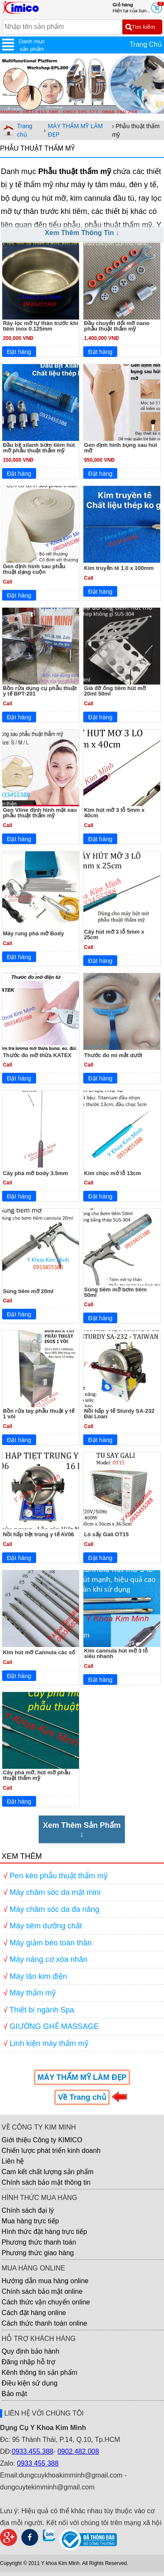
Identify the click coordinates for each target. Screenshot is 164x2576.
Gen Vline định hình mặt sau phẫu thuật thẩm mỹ (40, 812)
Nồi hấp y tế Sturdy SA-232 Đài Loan (119, 1413)
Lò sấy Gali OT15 (106, 1534)
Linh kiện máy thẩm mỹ (49, 2043)
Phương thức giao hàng (38, 2252)
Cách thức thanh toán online (44, 2323)
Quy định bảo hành (30, 2351)
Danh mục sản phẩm (32, 45)
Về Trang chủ (82, 2097)
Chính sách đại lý (28, 2210)
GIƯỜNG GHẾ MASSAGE (54, 2026)
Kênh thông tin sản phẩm (39, 2372)
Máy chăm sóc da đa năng (54, 1909)
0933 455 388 (38, 2463)
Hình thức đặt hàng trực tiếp (44, 2231)
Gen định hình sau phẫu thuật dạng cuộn (34, 569)
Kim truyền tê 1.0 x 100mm (119, 568)
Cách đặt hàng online (34, 2312)
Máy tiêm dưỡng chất (46, 1926)
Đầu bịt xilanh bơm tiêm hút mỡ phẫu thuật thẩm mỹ (39, 447)
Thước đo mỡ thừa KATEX (37, 1055)
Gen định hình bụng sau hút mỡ (120, 447)
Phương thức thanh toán (39, 2242)
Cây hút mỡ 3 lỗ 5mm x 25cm (114, 934)
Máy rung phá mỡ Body (33, 933)
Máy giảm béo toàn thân (51, 1943)
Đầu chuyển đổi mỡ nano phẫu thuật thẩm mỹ (117, 325)
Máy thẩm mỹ (33, 1993)
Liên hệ (13, 2161)
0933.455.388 (33, 2451)
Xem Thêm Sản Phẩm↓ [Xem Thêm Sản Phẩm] (82, 1829)
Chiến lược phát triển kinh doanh (51, 2150)
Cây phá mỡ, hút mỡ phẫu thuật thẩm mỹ (37, 1775)
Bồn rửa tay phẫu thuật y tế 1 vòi (38, 1413)
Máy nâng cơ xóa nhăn (49, 1959)
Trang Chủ (146, 44)
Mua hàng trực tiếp (30, 2221)
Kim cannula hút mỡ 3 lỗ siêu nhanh (116, 1653)
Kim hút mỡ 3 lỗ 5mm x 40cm (114, 812)
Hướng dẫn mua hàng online (45, 2280)
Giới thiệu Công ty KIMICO (42, 2140)
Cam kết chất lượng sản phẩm (47, 2171)
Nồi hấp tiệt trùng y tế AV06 (38, 1534)
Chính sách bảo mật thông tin (46, 2182)
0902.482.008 (78, 2451)
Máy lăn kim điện (38, 1976)
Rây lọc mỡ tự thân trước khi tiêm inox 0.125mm (40, 325)
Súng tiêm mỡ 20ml (28, 1291)
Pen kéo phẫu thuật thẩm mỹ (58, 1876)
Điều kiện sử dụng (30, 2383)
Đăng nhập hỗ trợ (28, 2362)
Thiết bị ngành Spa (41, 2010)
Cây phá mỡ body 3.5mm (35, 1173)
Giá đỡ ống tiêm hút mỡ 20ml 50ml (115, 690)
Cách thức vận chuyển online (46, 2302)
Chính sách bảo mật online (42, 2291)
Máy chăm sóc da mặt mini (55, 1892)
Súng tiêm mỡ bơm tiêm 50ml (115, 1292)
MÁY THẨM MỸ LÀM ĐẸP (75, 130)
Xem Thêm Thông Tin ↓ (82, 232)
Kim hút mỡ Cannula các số (39, 1652)
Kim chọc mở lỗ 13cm (112, 1173)
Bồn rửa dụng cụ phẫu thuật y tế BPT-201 (40, 690)
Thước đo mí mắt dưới (113, 1055)
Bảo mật (14, 2393)
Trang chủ (24, 130)
